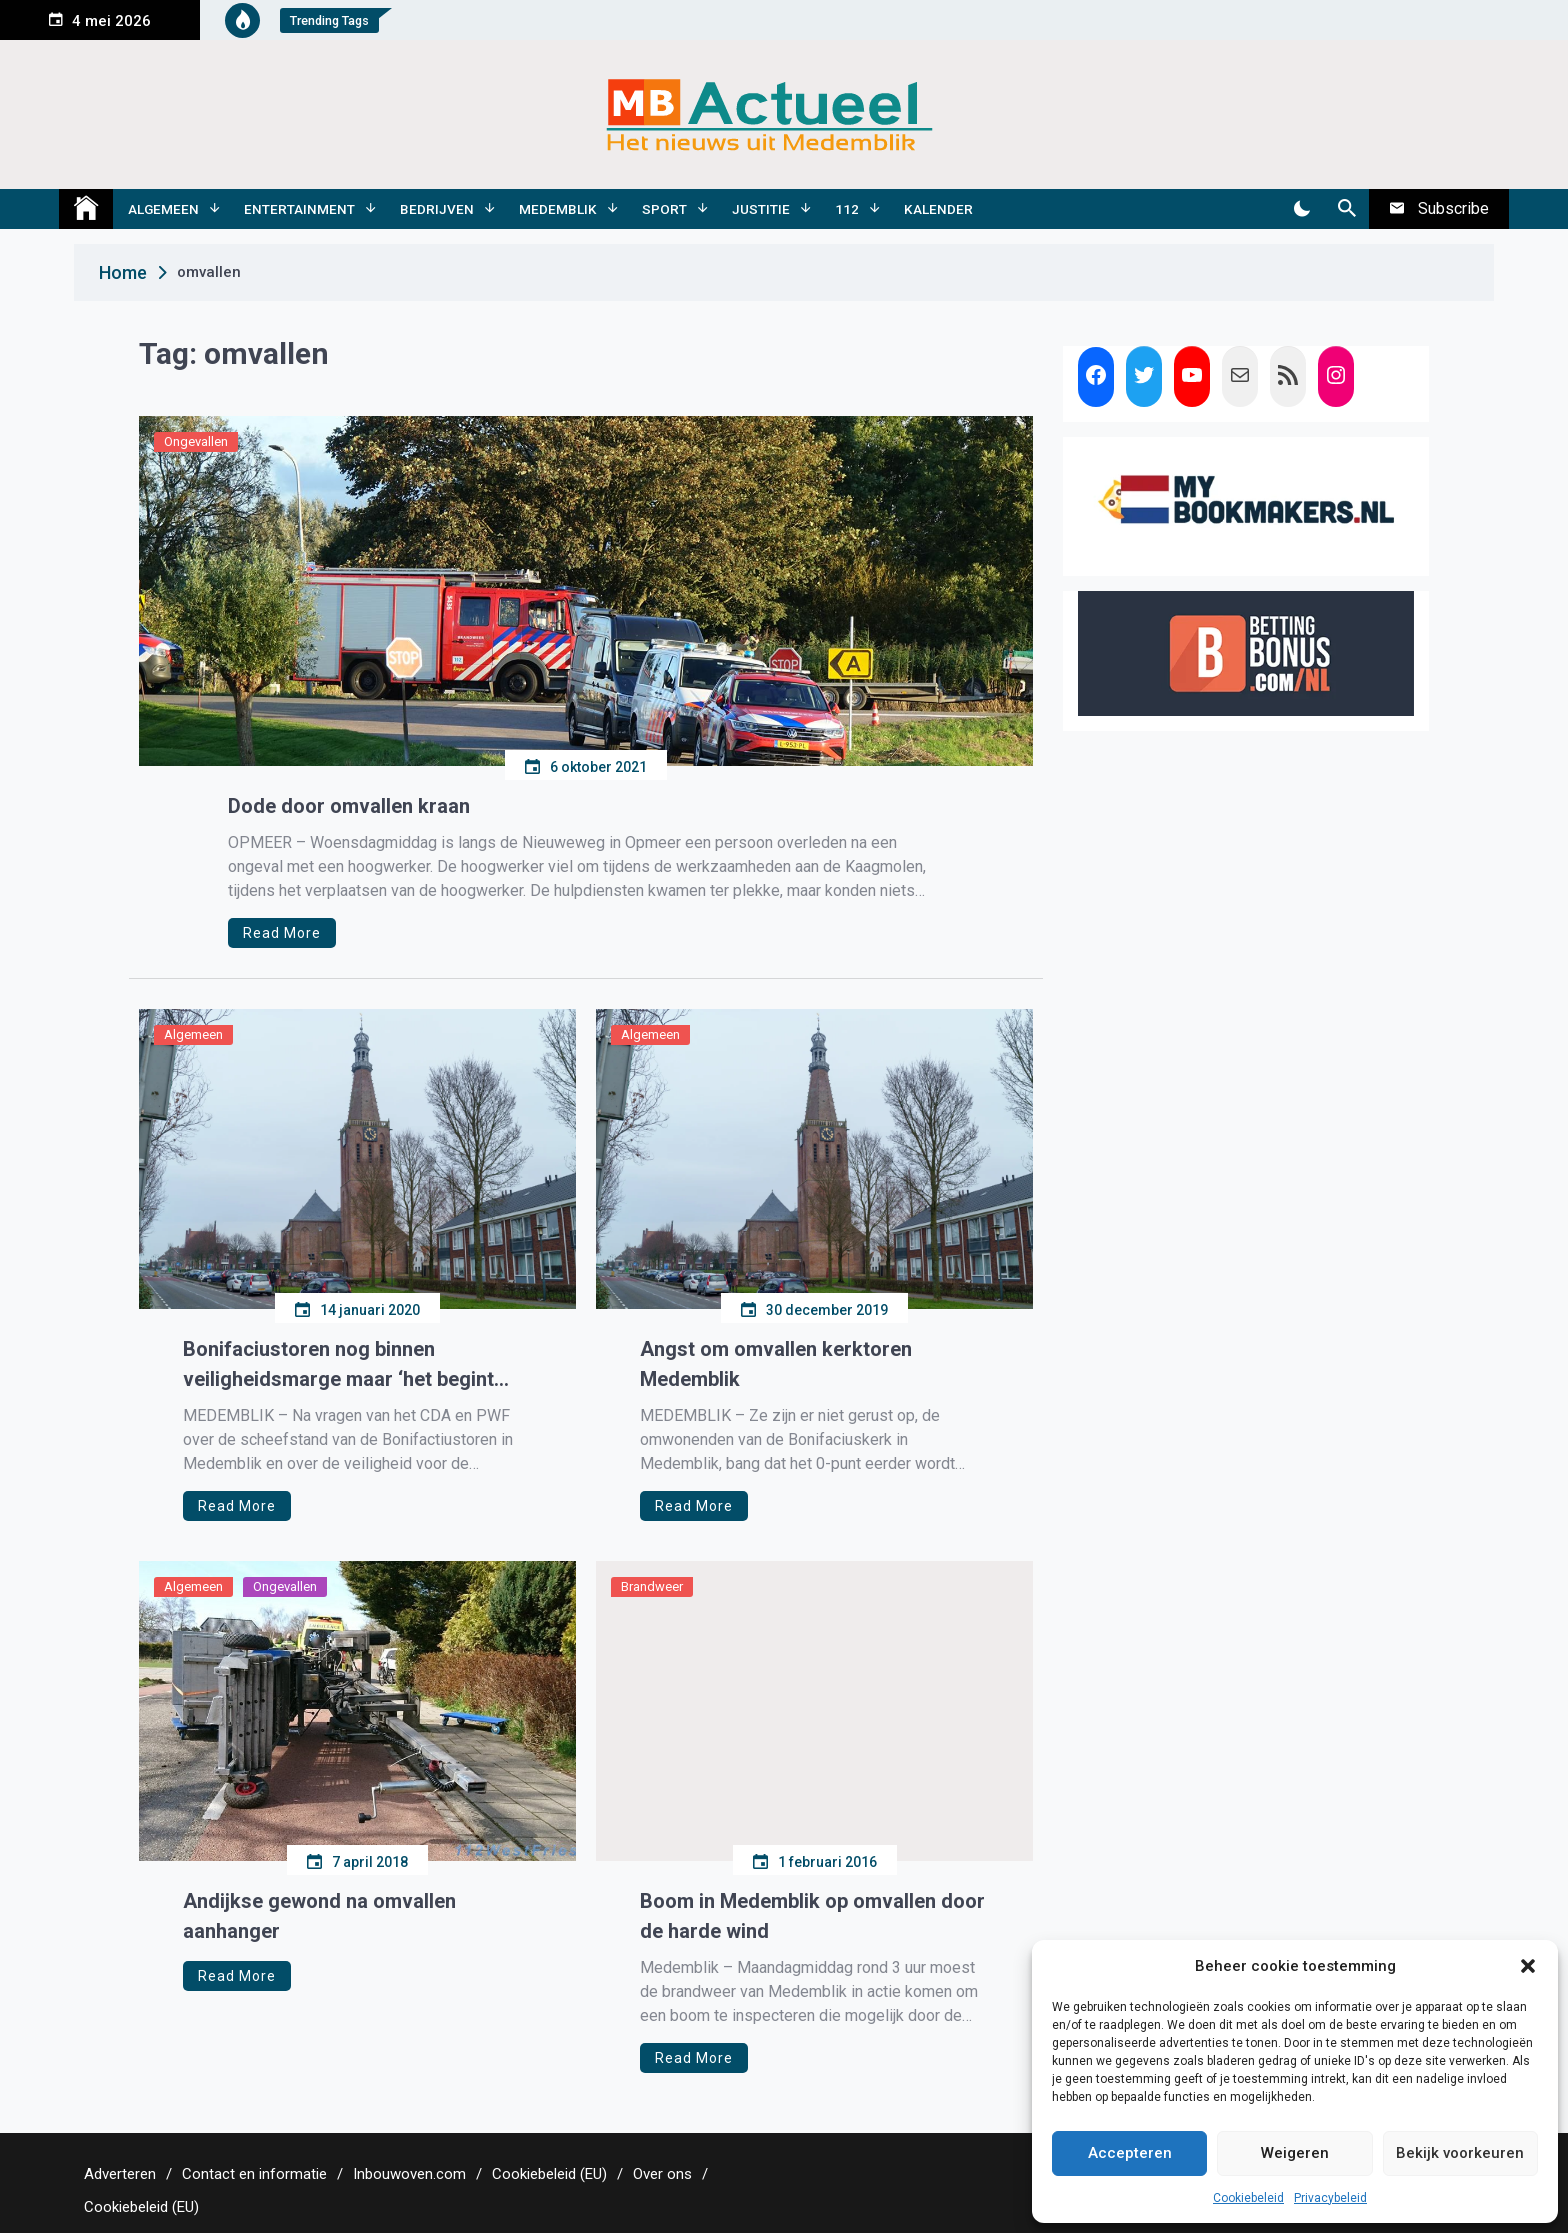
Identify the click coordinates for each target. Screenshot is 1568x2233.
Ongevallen (196, 441)
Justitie (761, 209)
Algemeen (163, 209)
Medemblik (558, 209)
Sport (664, 209)
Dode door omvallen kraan (349, 806)
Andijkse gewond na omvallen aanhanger (319, 1916)
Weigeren (1295, 2153)
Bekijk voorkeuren (1460, 2153)
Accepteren (1130, 2153)
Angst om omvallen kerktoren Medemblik (776, 1364)
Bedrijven (437, 209)
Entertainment (299, 209)
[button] (1528, 1966)
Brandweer (652, 1586)
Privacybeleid (1330, 2198)
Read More (282, 933)
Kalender (938, 209)
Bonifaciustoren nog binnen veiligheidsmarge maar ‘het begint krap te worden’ (338, 1365)
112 (847, 209)
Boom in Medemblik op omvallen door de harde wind (812, 1916)
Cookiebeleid (1248, 2198)
